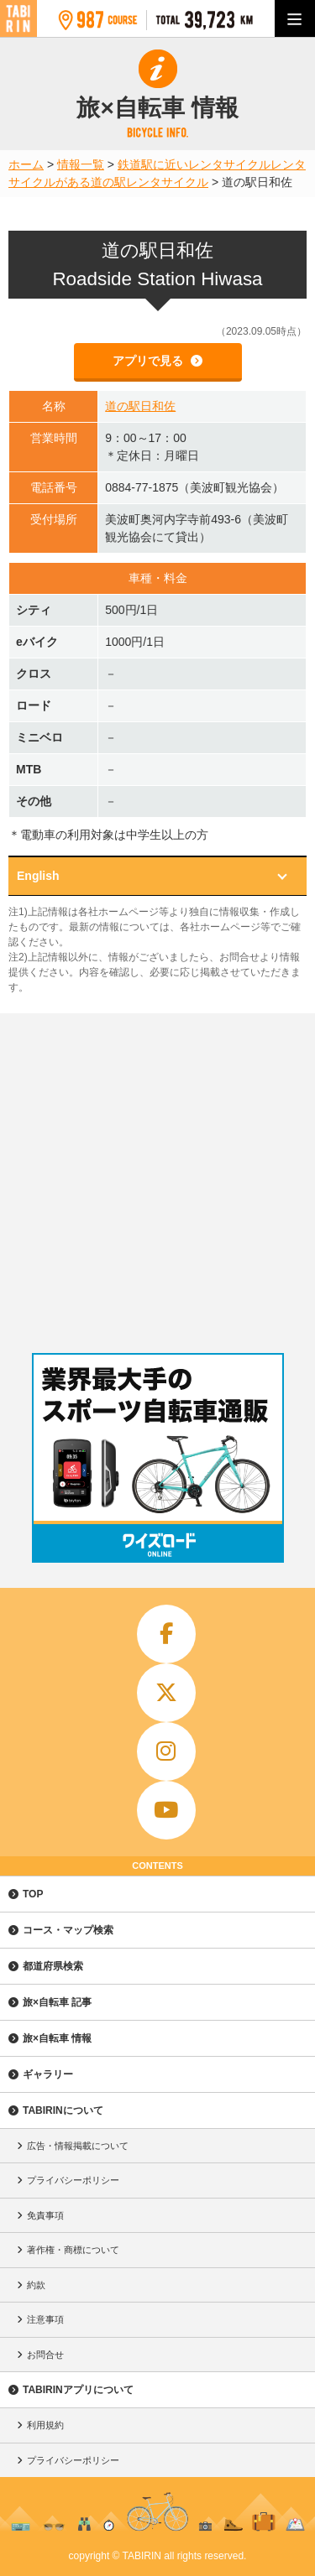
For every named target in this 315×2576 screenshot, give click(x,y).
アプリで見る (149, 360)
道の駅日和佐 (140, 406)
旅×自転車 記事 (57, 2002)
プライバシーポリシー (73, 2180)
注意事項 (45, 2319)
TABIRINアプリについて (78, 2390)
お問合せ (45, 2355)
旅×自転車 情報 (57, 2038)
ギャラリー (48, 2074)
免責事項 (45, 2215)
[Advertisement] (157, 1179)
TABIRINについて (63, 2110)
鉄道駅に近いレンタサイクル (194, 164)
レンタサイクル (167, 182)
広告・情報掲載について (78, 2146)
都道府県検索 (53, 1966)
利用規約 (45, 2425)
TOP (33, 1894)
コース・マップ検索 (68, 1930)
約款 (36, 2285)
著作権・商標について (73, 2250)
